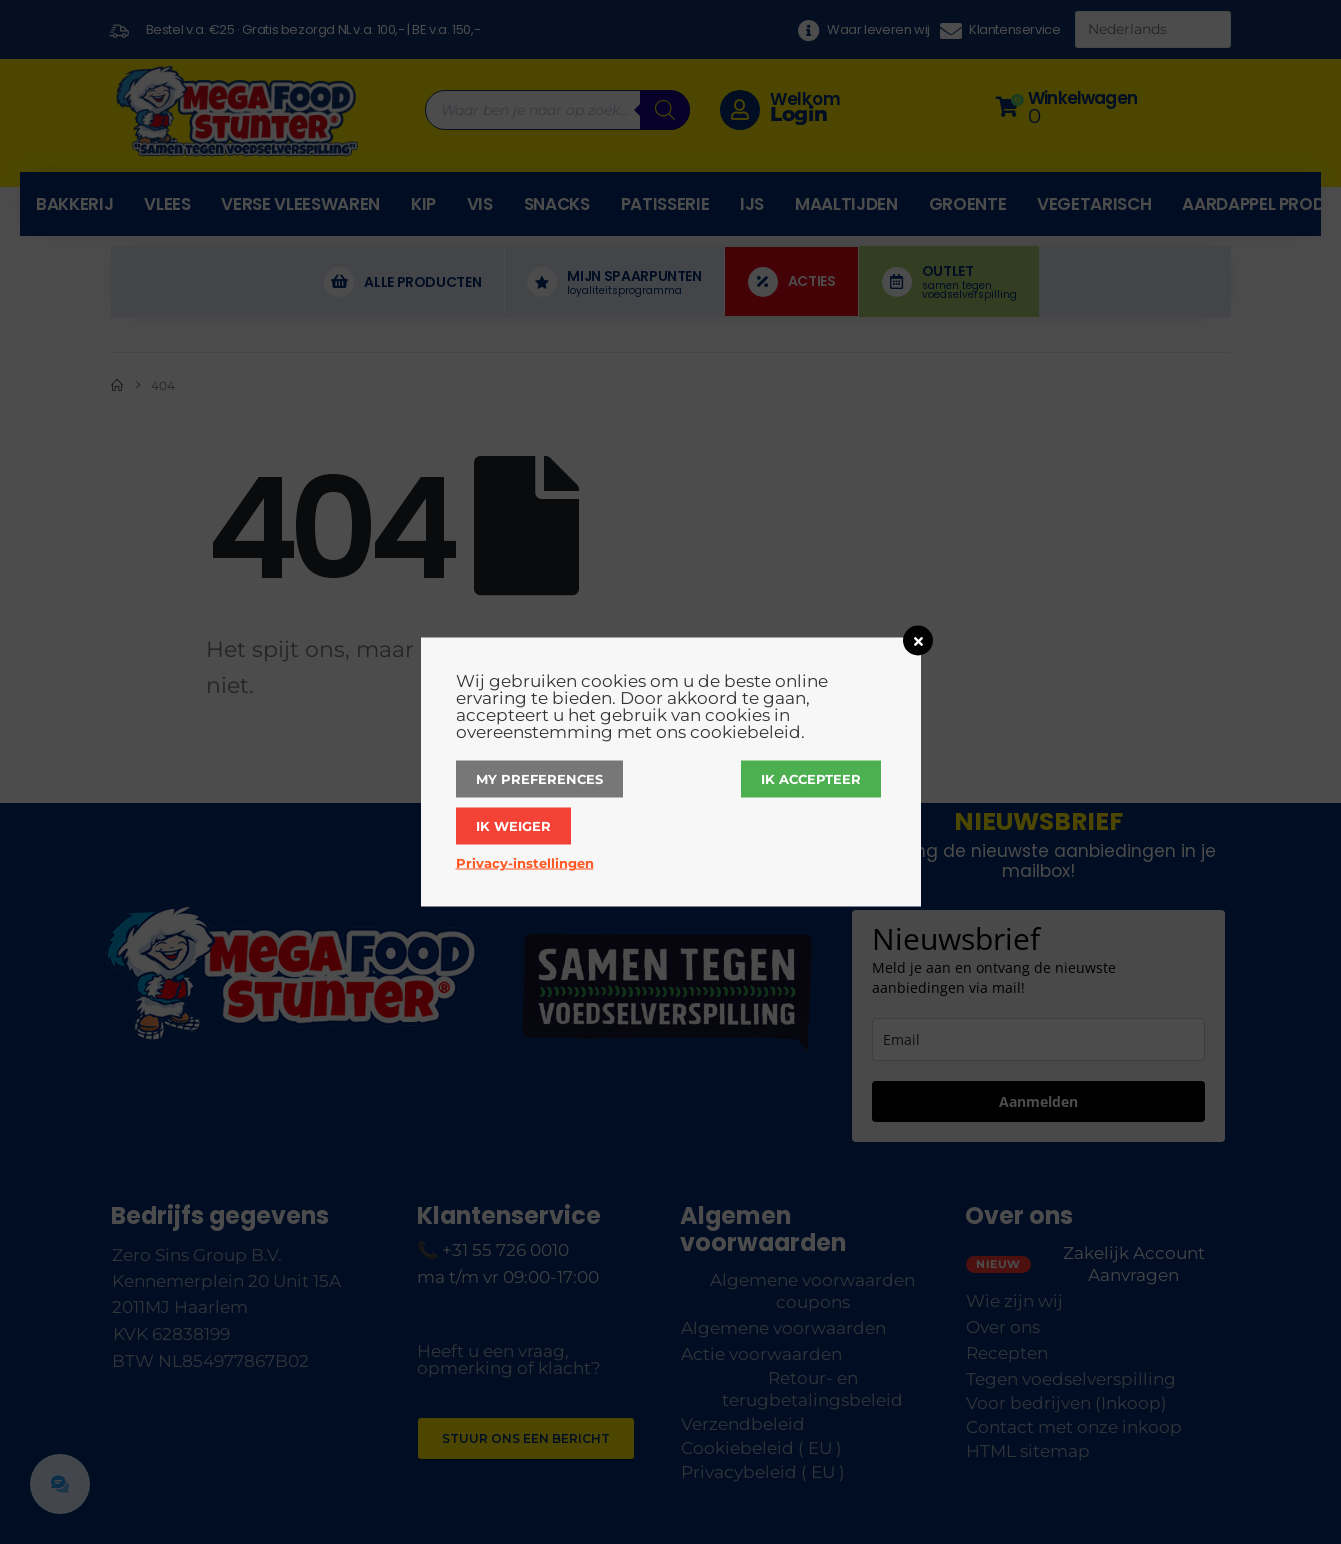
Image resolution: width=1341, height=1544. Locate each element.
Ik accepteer (811, 779)
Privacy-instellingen (525, 863)
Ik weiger (513, 826)
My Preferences (539, 779)
